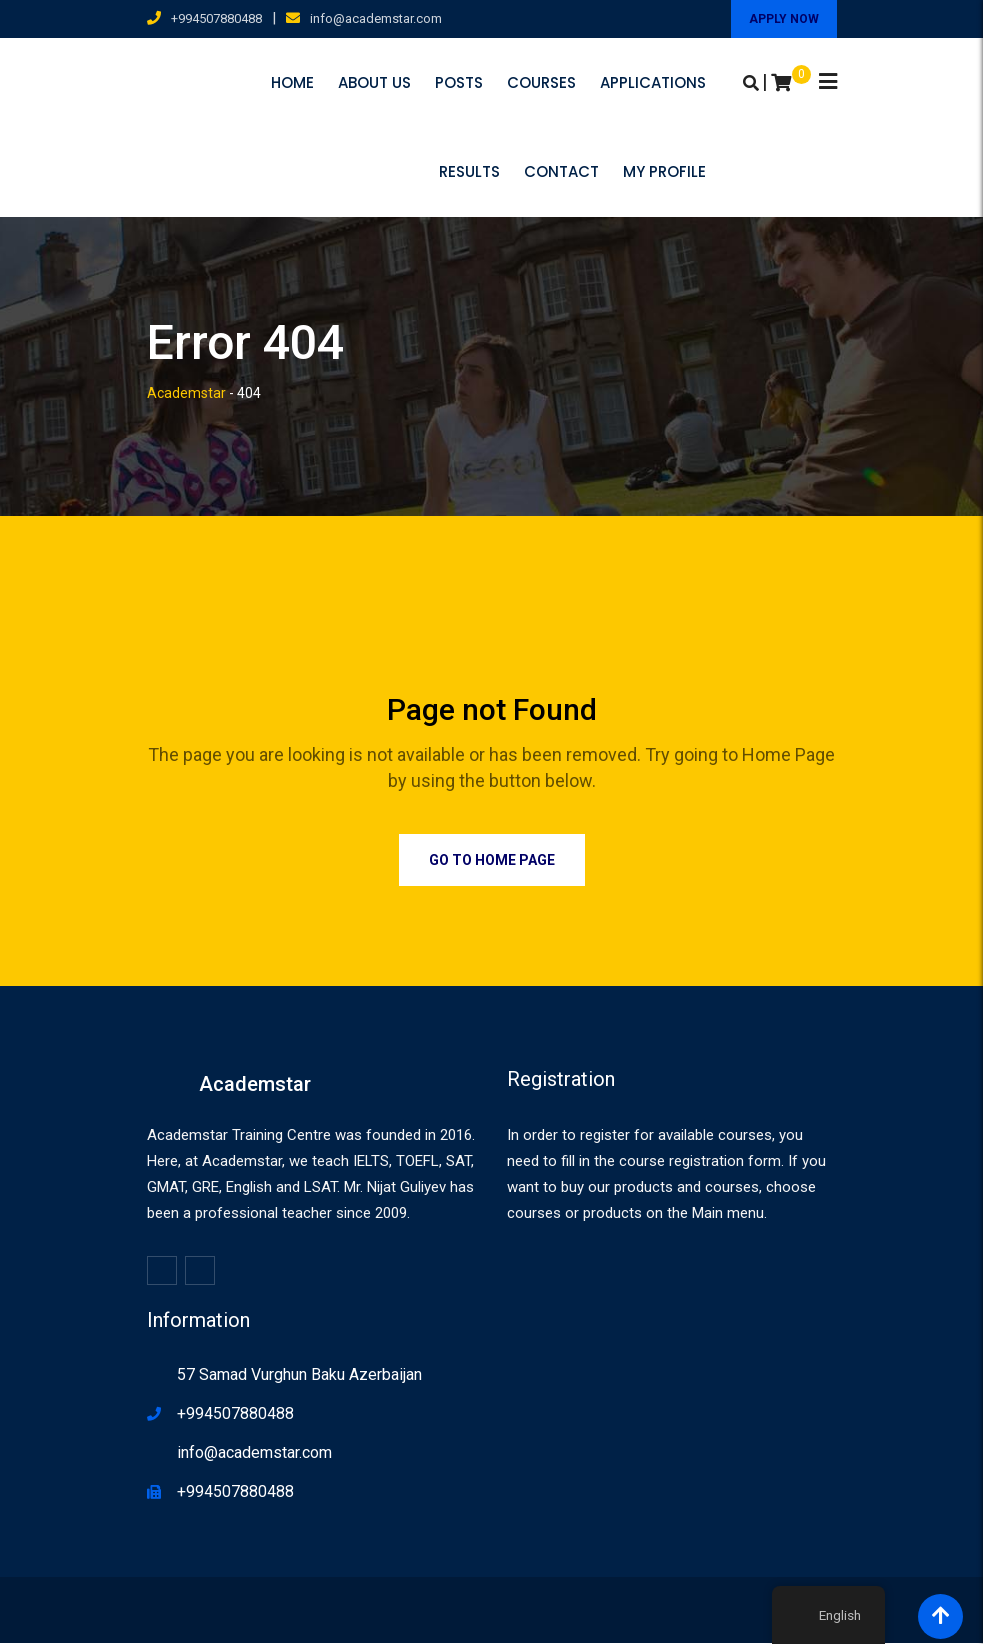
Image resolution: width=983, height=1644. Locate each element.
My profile (783, 172)
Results (588, 172)
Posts (459, 82)
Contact (680, 172)
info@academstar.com (376, 18)
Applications (653, 82)
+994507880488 (216, 18)
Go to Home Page (492, 861)
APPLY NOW (784, 19)
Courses (541, 82)
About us (374, 82)
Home (292, 82)
